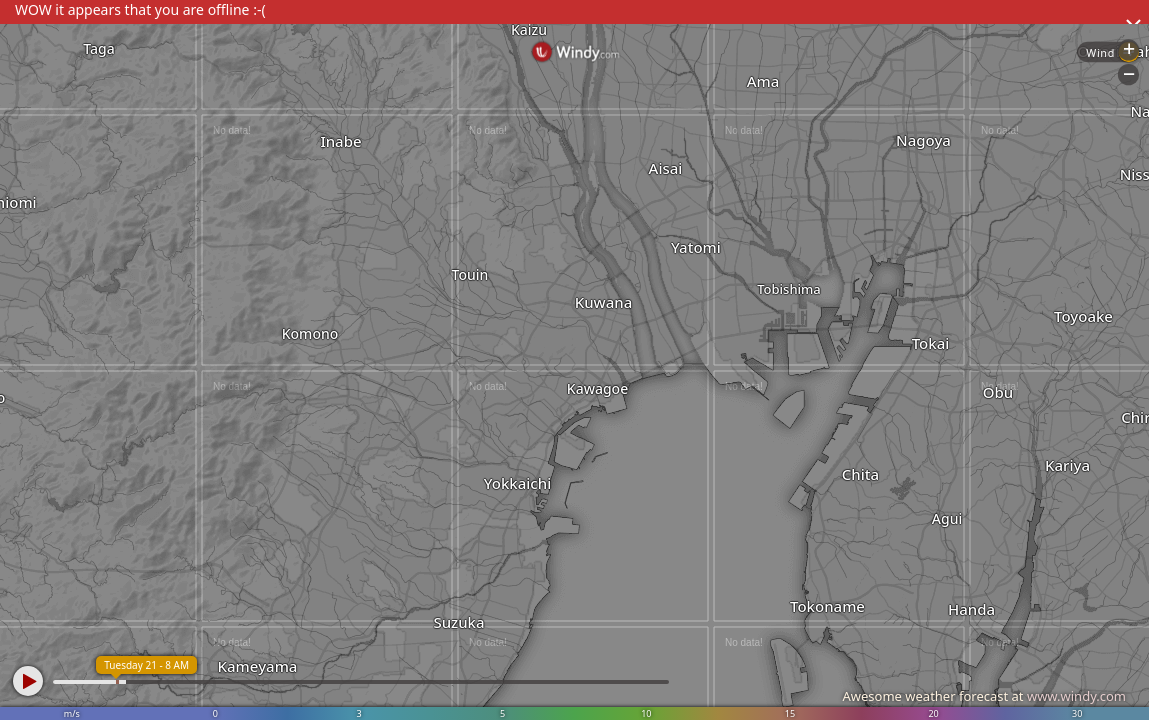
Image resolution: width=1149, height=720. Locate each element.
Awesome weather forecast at (984, 696)
